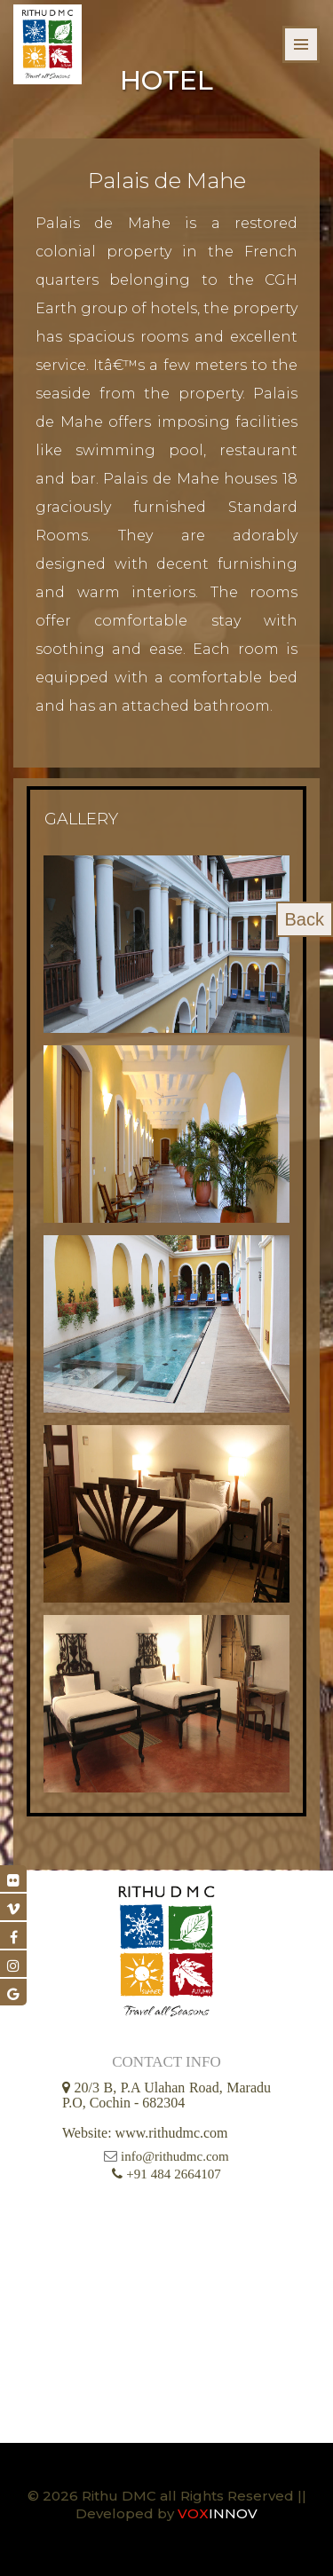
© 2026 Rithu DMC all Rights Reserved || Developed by (167, 2504)
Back (304, 919)
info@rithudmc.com (175, 2156)
